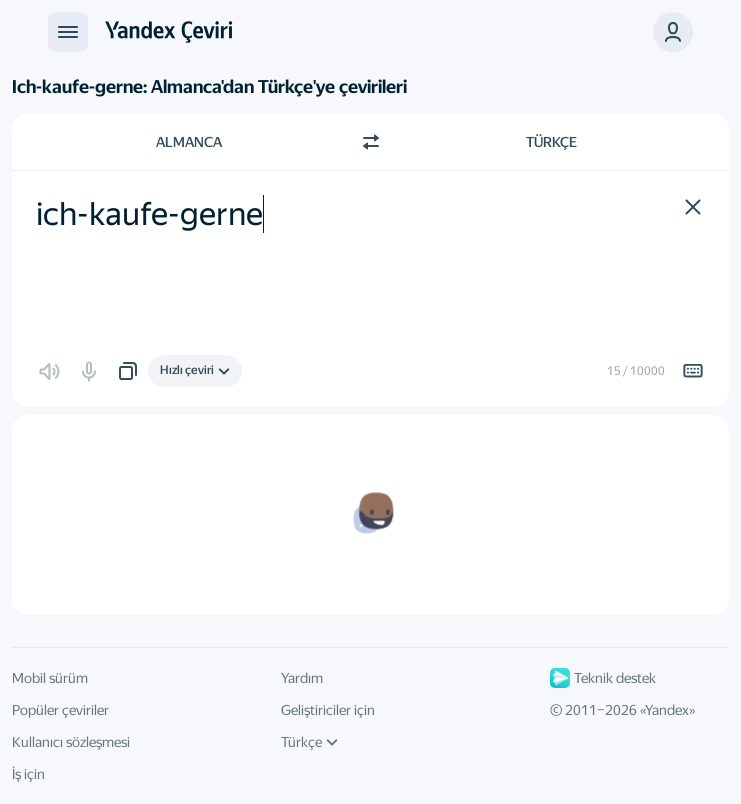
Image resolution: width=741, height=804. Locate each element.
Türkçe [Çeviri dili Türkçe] (551, 142)
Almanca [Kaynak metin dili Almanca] (189, 142)
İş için (28, 774)
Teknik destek (603, 678)
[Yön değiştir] (371, 142)
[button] (673, 32)
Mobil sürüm (50, 678)
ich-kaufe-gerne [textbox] (149, 214)
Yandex (667, 710)
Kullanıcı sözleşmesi (71, 742)
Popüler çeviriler (60, 710)
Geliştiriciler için (328, 710)
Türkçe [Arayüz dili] (309, 742)
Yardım (302, 678)
